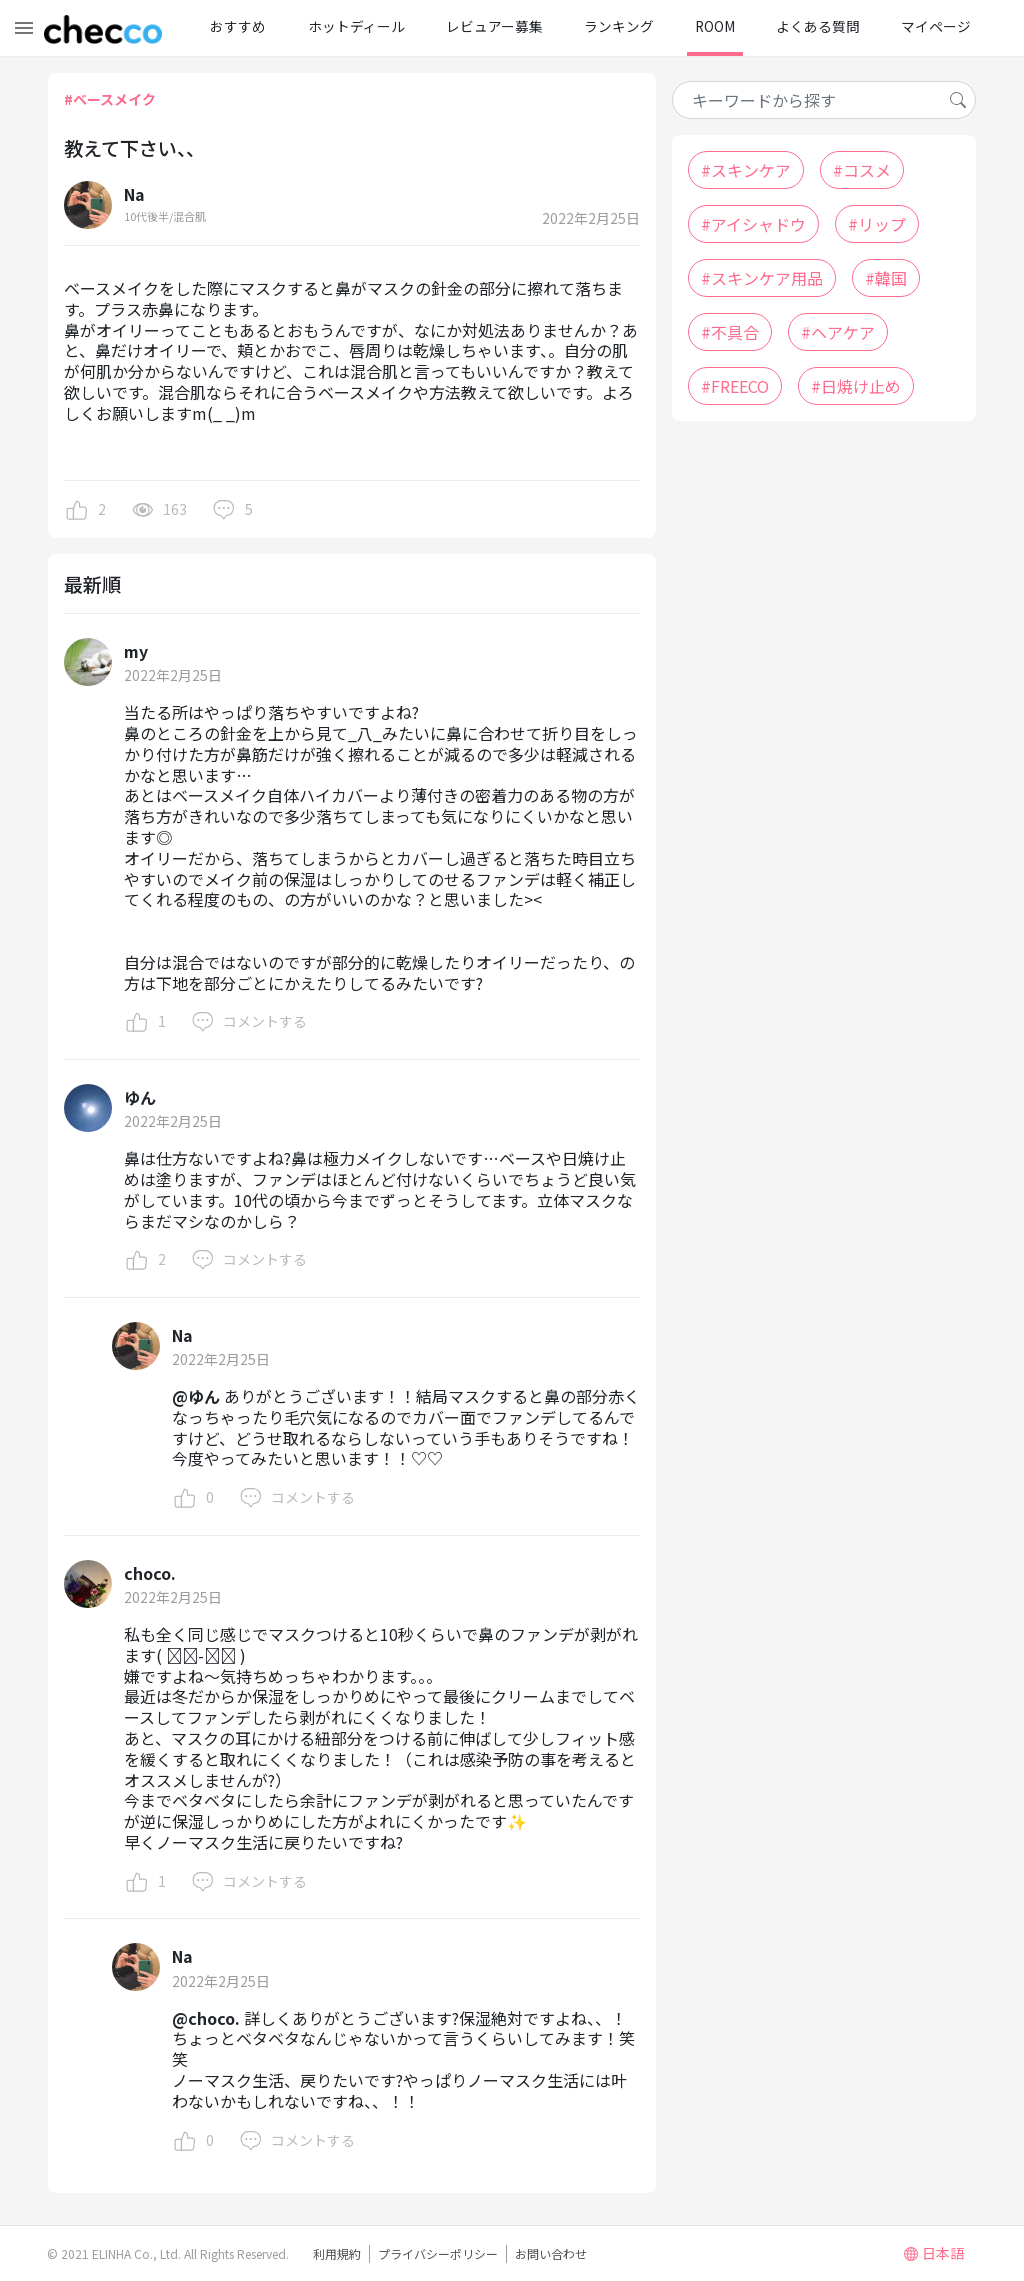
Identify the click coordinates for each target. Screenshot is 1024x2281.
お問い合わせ (551, 2253)
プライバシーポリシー (438, 2253)
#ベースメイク (110, 99)
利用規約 (337, 2253)
